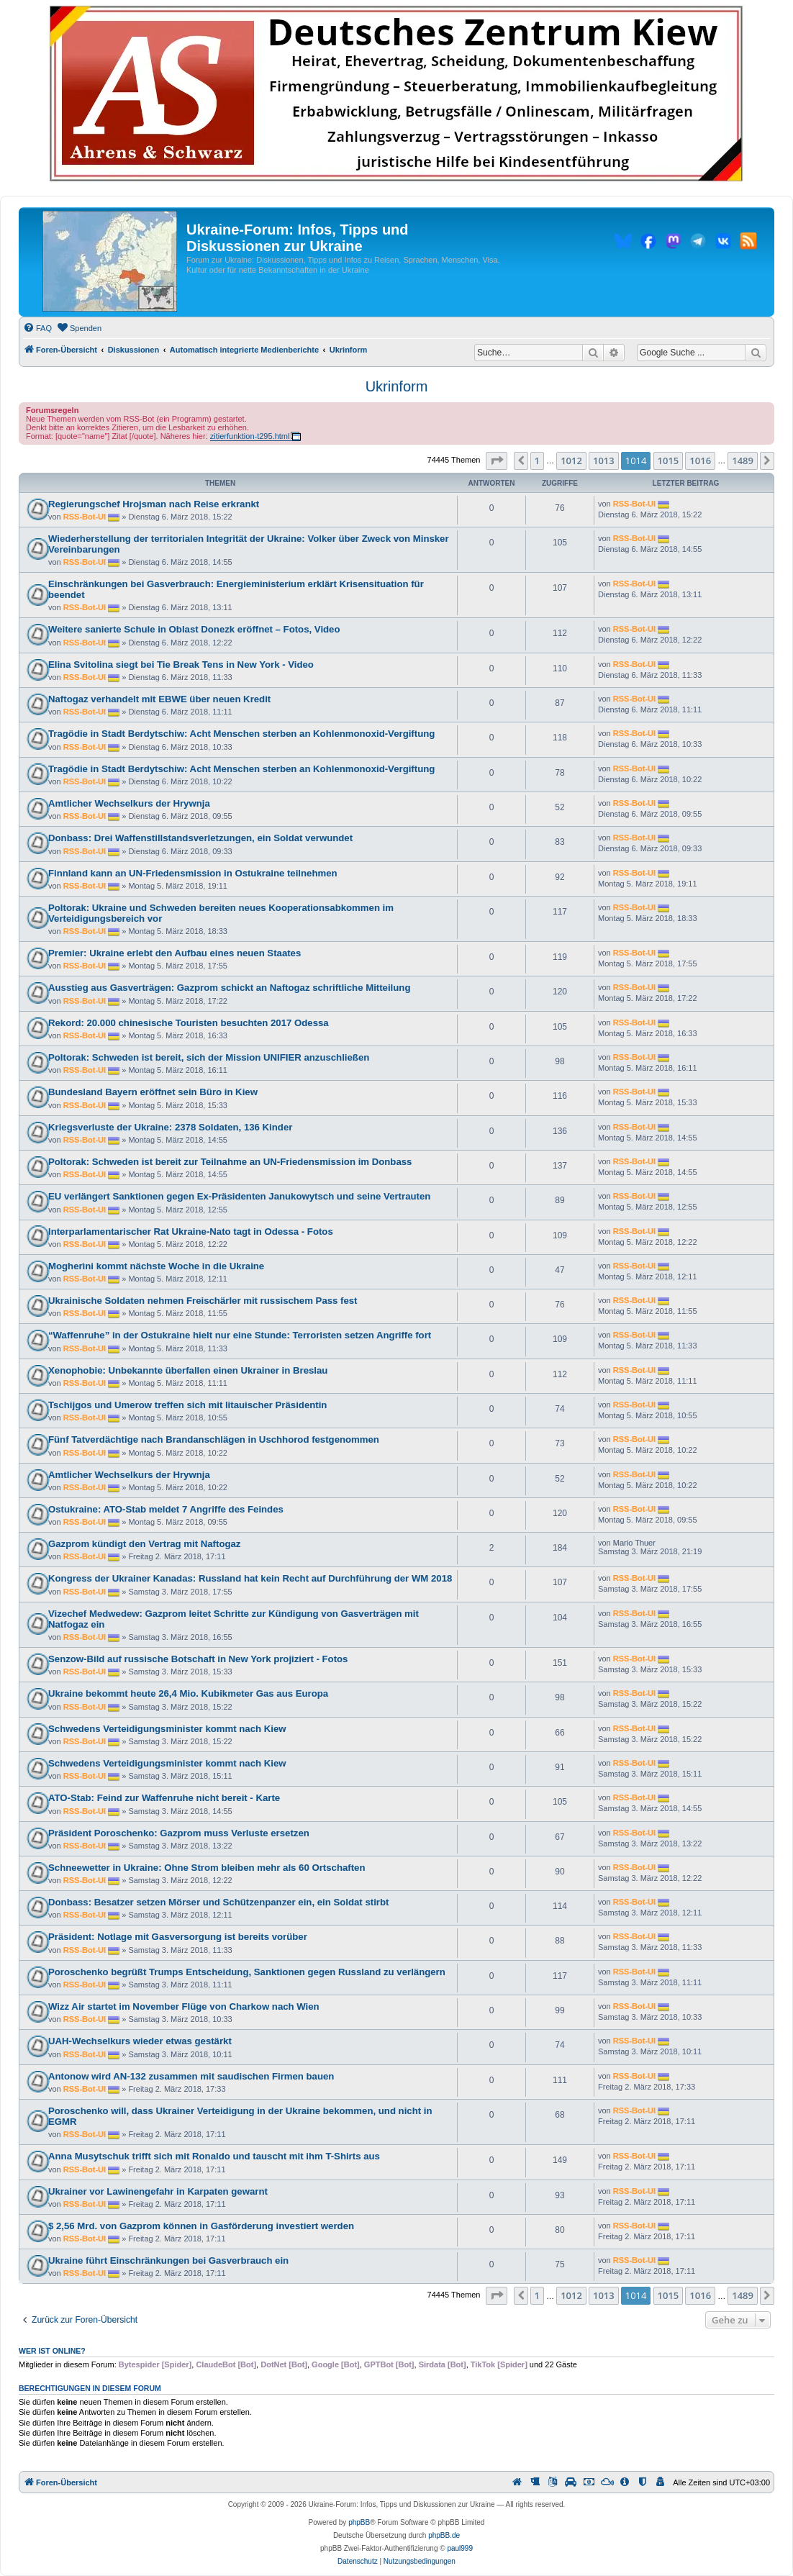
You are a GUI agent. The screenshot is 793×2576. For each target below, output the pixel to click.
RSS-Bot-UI (84, 516)
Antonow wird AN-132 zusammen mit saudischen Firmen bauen (191, 2076)
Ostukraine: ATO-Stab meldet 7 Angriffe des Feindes (166, 1509)
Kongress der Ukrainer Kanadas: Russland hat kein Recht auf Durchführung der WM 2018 (250, 1578)
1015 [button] (668, 460)
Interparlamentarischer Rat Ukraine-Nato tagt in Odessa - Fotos (190, 1231)
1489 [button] (742, 460)
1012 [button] (571, 460)
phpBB (359, 2522)
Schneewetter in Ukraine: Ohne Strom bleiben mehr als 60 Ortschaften (206, 1867)
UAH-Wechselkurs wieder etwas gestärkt (140, 2041)
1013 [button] (604, 460)
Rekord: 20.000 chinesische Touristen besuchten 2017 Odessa (188, 1022)
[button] (496, 460)
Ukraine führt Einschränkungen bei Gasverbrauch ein (168, 2260)
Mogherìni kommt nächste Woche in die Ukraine (156, 1266)
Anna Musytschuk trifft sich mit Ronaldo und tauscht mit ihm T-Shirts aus (214, 2156)
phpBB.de (444, 2535)
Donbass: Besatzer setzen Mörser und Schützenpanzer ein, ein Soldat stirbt (218, 1902)
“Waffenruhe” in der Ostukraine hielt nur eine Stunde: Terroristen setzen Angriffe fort (239, 1335)
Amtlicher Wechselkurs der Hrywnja (129, 803)
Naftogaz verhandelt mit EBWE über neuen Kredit (159, 699)
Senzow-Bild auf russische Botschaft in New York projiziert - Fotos (198, 1659)
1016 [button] (700, 460)
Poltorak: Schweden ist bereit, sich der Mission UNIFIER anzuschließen (208, 1057)
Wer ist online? (52, 2350)
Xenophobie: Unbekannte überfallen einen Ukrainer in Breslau (187, 1370)
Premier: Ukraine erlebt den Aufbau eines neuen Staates (174, 953)
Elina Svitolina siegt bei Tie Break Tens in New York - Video (181, 664)
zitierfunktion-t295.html (250, 436)
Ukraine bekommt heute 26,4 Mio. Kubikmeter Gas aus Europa (188, 1693)
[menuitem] (37, 328)
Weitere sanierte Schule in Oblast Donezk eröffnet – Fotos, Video (194, 629)
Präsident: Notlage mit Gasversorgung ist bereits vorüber (177, 1936)
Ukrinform (397, 386)
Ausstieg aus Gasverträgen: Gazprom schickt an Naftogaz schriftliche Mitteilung (229, 987)
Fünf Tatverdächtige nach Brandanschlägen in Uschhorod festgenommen (213, 1439)
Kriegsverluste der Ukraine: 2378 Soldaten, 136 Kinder (170, 1127)
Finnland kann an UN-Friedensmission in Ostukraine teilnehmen (192, 873)
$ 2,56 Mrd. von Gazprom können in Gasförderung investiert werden (201, 2226)
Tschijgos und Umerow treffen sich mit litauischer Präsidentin (187, 1405)
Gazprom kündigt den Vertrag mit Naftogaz (144, 1543)
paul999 (460, 2548)
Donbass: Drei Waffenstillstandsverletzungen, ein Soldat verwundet (200, 838)
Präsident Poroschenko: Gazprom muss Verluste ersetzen (178, 1833)
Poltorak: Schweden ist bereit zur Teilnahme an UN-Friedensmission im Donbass (230, 1161)
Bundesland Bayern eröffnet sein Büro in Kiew (153, 1092)
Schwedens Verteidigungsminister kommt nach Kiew (167, 1728)
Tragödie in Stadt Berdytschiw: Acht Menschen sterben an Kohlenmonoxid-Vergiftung (241, 733)
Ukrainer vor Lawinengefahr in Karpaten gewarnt (158, 2191)
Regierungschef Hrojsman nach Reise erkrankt (153, 504)
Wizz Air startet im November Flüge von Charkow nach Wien (184, 2006)
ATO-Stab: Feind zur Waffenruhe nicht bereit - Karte (164, 1797)
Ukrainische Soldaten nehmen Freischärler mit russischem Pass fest (203, 1300)
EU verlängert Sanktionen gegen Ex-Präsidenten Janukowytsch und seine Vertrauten (239, 1196)
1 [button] (537, 460)
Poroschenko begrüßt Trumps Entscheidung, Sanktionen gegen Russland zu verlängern (246, 1972)
